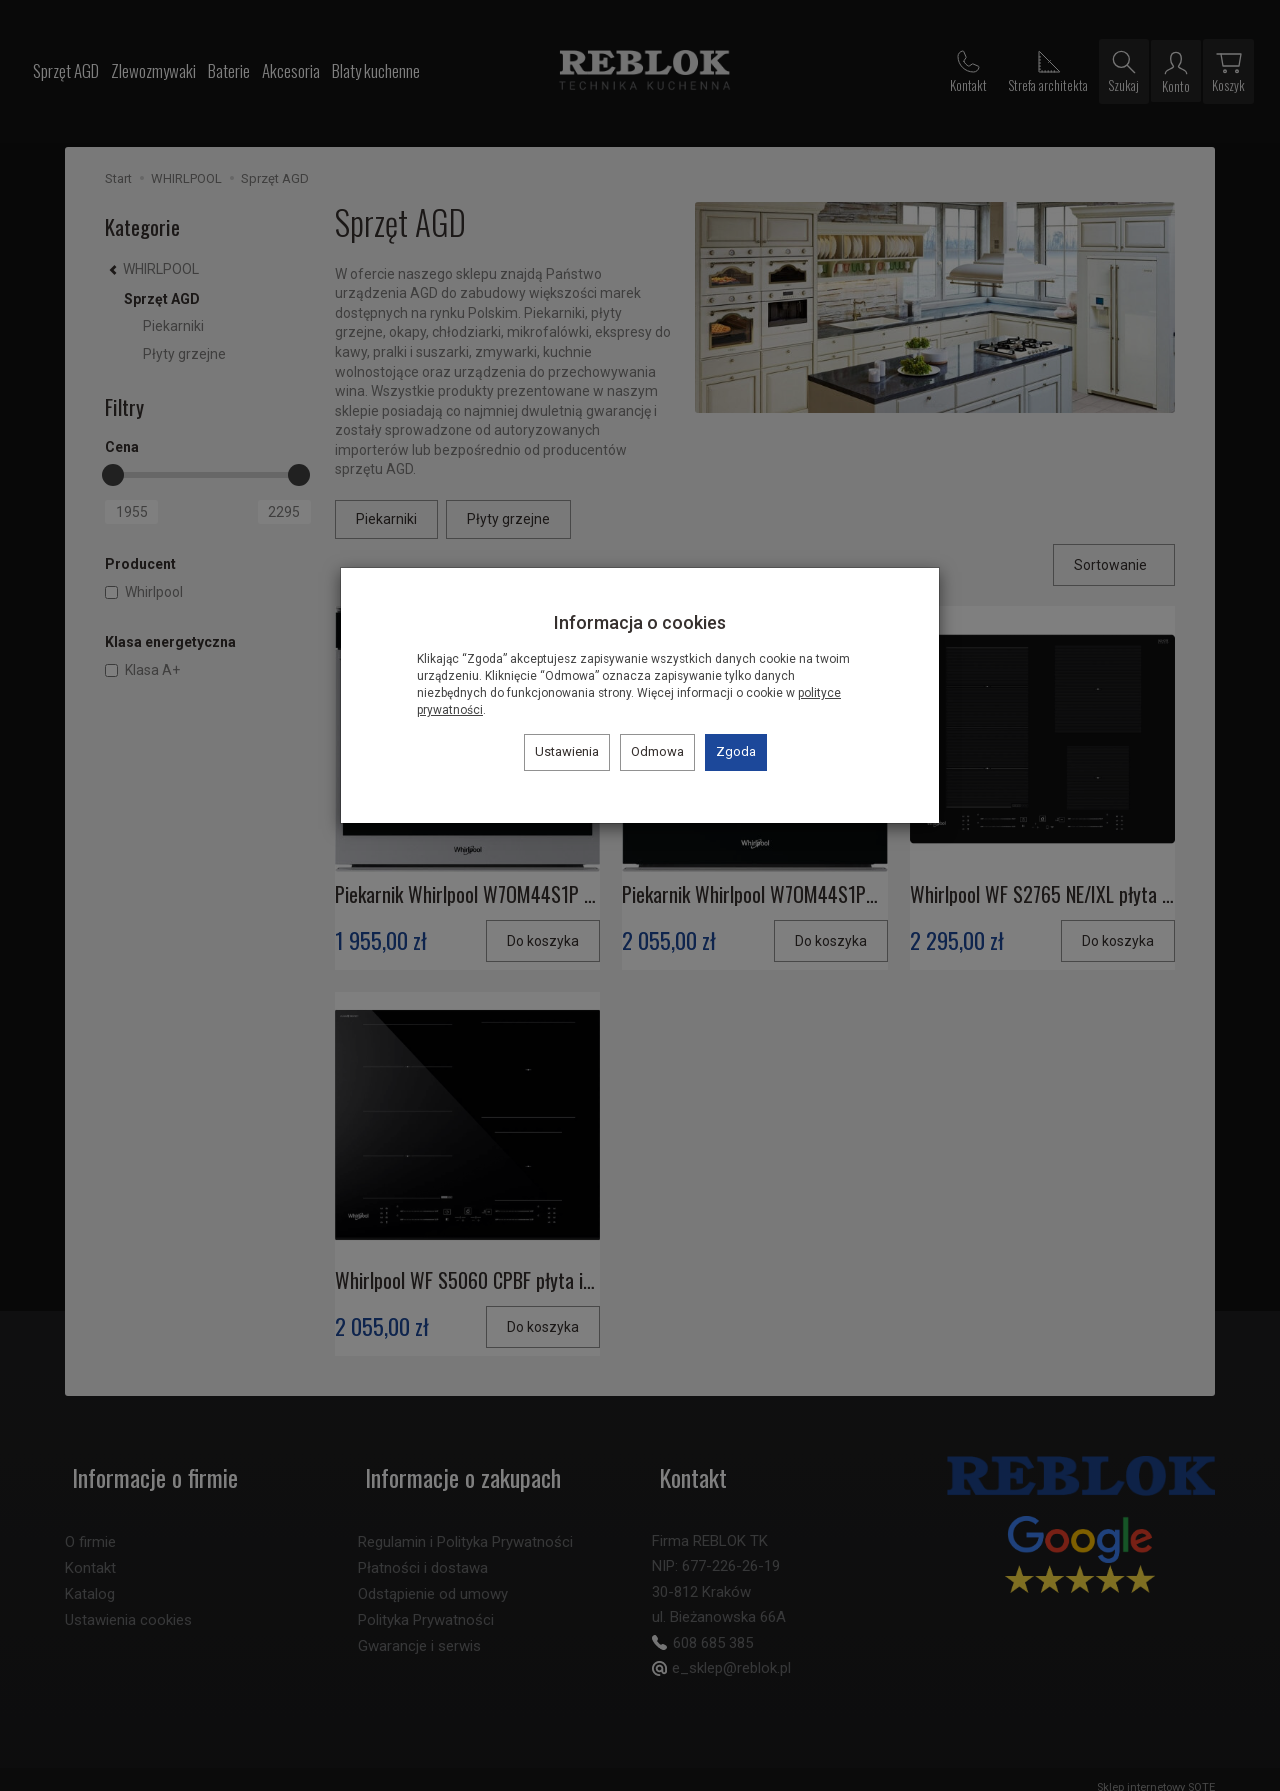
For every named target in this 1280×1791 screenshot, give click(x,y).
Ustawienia (567, 751)
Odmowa (657, 751)
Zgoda (736, 751)
